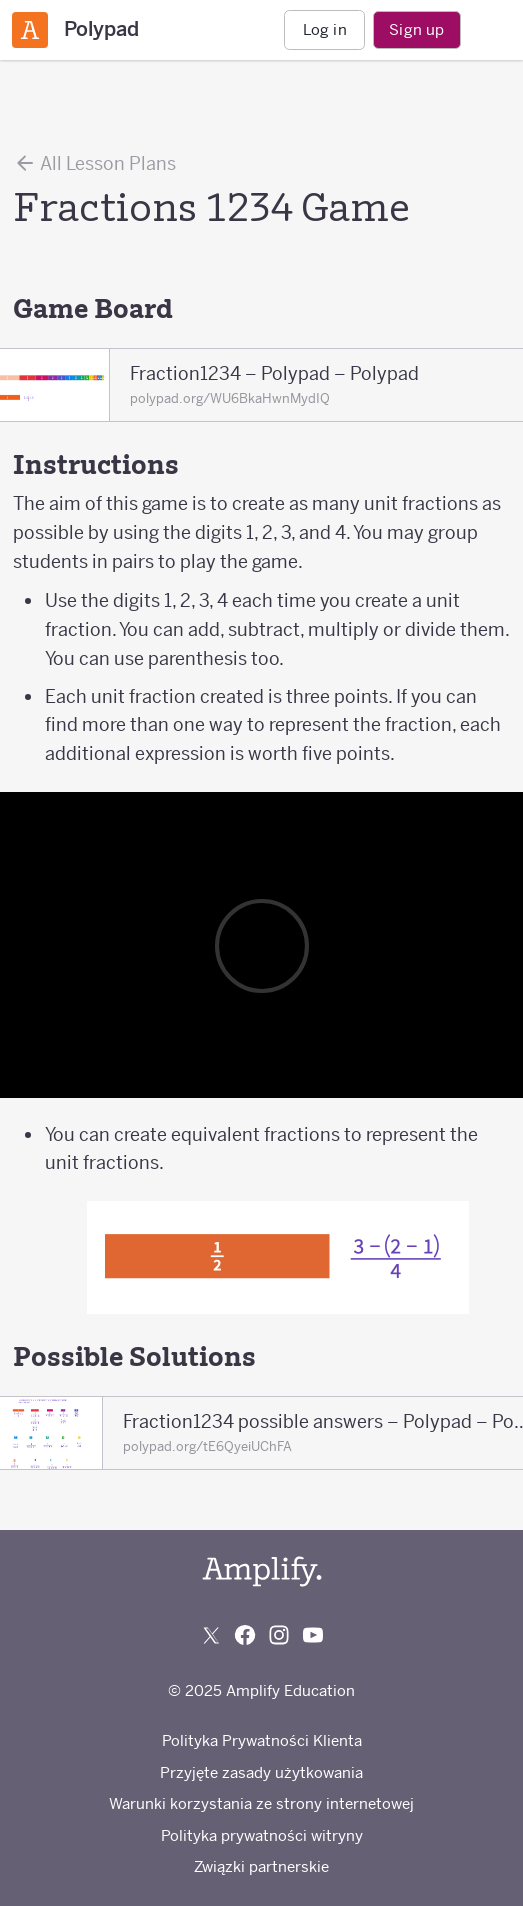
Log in (325, 29)
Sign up (416, 29)
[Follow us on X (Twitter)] (211, 1635)
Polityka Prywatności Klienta (262, 1740)
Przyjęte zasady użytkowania (261, 1772)
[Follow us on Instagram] (279, 1635)
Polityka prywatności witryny (262, 1835)
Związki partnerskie (261, 1866)
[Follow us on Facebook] (245, 1635)
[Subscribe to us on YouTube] (313, 1635)
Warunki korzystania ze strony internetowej (261, 1803)
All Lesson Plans (94, 163)
